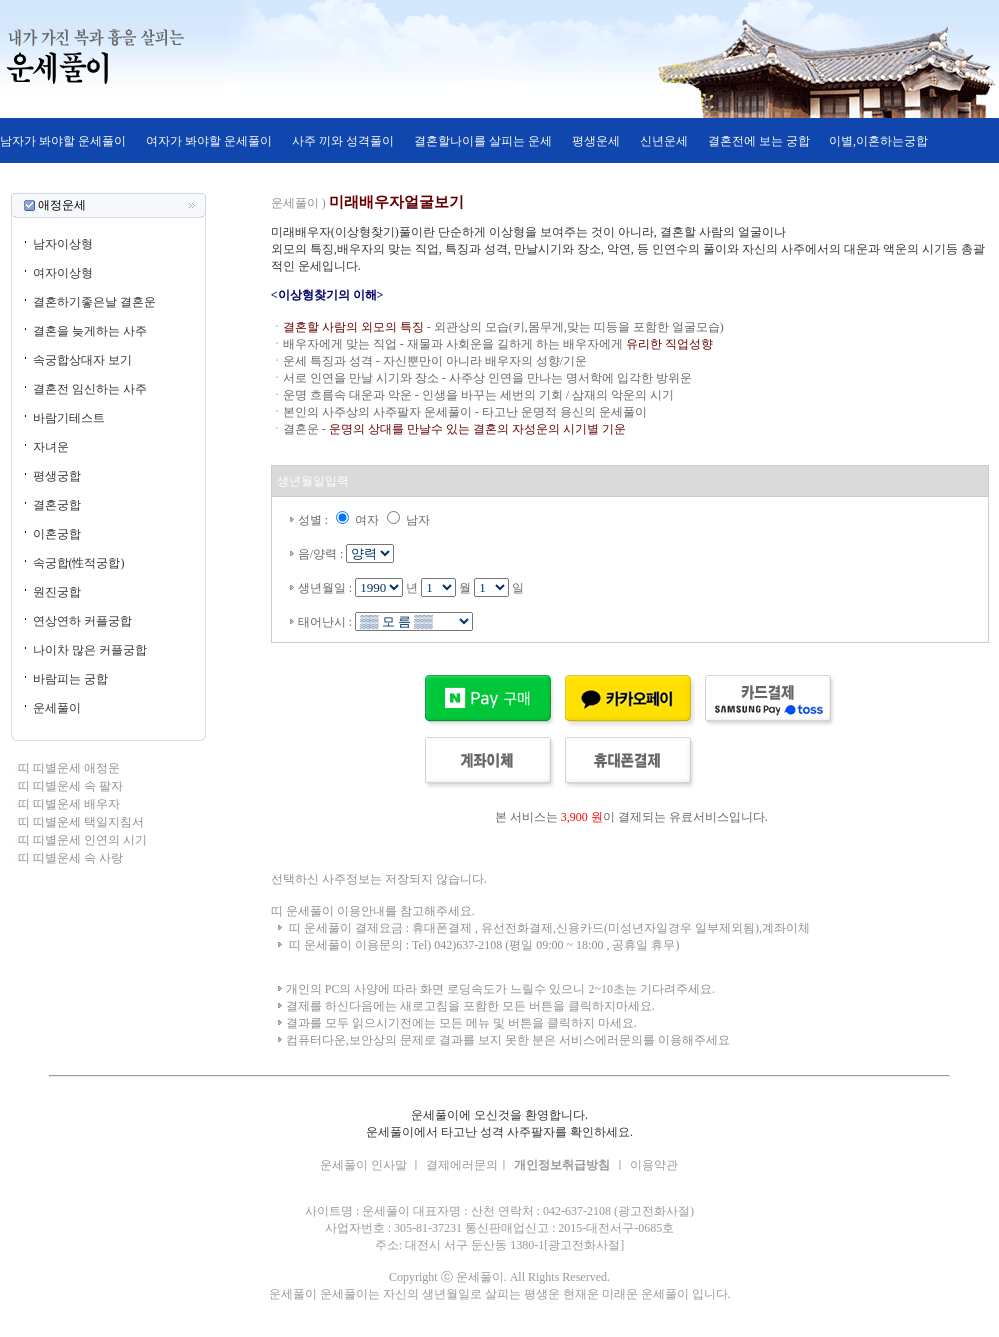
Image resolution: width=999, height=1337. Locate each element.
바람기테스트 (69, 418)
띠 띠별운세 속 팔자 (70, 786)
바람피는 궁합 (70, 679)
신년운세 (664, 141)
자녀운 (51, 447)
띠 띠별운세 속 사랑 (70, 858)
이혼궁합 (57, 534)
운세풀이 (57, 708)
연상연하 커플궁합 (82, 621)
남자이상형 (63, 244)
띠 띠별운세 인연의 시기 (82, 840)
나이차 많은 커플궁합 (90, 650)
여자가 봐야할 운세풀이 (209, 141)
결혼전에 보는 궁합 (759, 141)
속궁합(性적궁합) (79, 563)
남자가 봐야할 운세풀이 (63, 141)
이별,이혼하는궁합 (877, 141)
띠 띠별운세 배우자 (69, 804)
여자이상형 (63, 273)
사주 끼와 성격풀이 (343, 141)
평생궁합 (57, 476)
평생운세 (596, 141)
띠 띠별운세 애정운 (69, 768)
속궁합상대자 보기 (82, 360)
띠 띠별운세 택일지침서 (81, 822)
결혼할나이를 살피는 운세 (483, 141)
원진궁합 (57, 592)
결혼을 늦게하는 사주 (90, 331)
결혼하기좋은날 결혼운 (94, 302)
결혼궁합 (57, 505)
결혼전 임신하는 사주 (90, 389)
